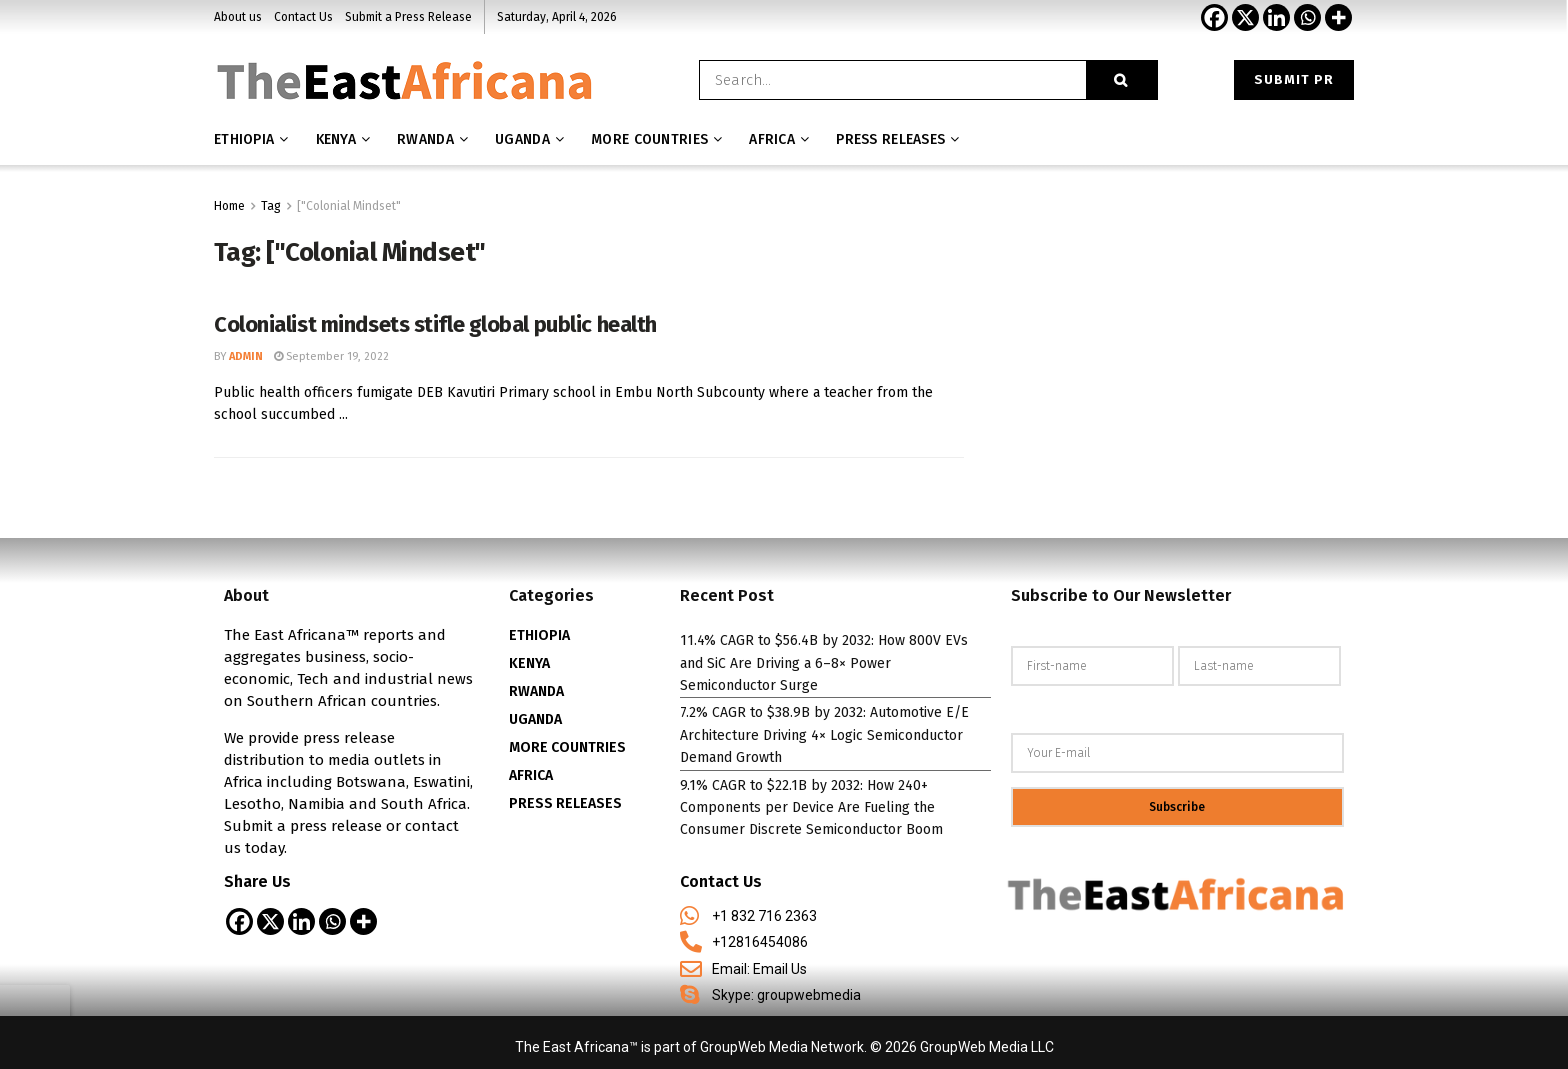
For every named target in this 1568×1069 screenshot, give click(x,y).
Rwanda (425, 139)
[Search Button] (1122, 80)
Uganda (522, 139)
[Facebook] (1214, 17)
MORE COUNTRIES (649, 139)
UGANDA (535, 719)
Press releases (890, 139)
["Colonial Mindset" (349, 206)
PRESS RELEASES (565, 803)
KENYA (529, 663)
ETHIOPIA (539, 635)
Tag (271, 206)
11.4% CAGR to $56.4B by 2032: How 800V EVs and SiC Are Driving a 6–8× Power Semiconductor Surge (824, 663)
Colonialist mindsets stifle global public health (435, 324)
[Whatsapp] (1307, 17)
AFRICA (772, 139)
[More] (1338, 17)
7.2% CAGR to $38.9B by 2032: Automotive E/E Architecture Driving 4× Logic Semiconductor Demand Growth (824, 735)
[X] (1245, 17)
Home (229, 206)
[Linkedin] (1276, 17)
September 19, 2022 (331, 356)
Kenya (336, 139)
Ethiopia (244, 139)
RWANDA (536, 691)
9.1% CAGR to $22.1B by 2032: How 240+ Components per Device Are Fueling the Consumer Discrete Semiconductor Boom (811, 808)
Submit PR (1294, 79)
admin (246, 356)
